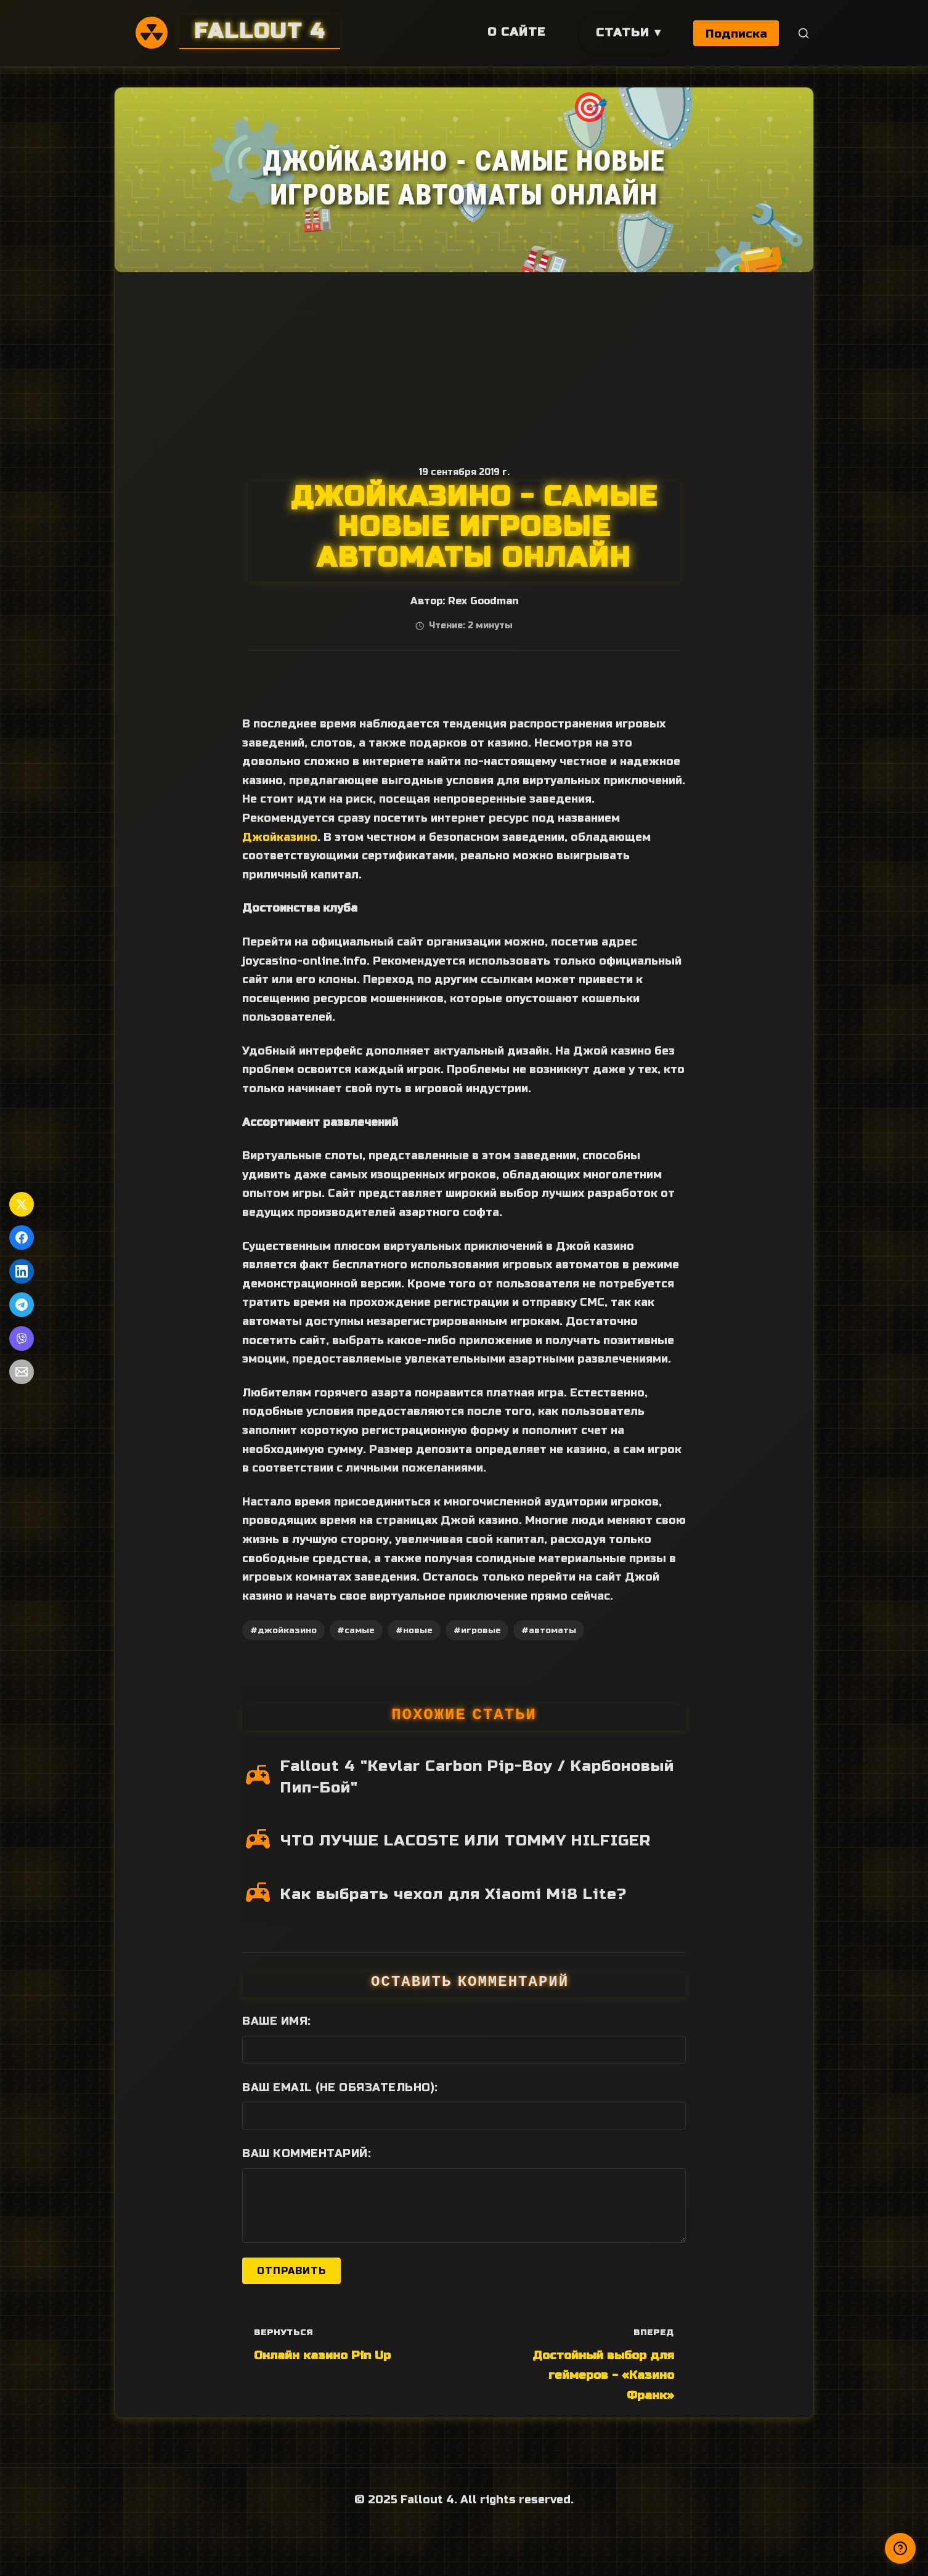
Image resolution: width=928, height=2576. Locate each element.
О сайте (515, 32)
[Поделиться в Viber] (21, 1338)
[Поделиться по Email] (21, 1371)
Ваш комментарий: (306, 2153)
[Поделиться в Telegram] (21, 1304)
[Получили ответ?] (900, 2548)
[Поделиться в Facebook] (21, 1237)
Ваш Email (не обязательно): (340, 2087)
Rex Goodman (483, 601)
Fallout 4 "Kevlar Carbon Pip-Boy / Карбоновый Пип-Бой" (477, 1777)
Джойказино (279, 837)
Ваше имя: (276, 2021)
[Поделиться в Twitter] (21, 1204)
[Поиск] (804, 33)
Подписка (736, 33)
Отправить (291, 2271)
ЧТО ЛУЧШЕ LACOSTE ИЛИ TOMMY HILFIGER (465, 1840)
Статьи (621, 32)
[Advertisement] (464, 364)
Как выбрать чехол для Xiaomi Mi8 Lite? (453, 1894)
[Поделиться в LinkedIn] (21, 1271)
